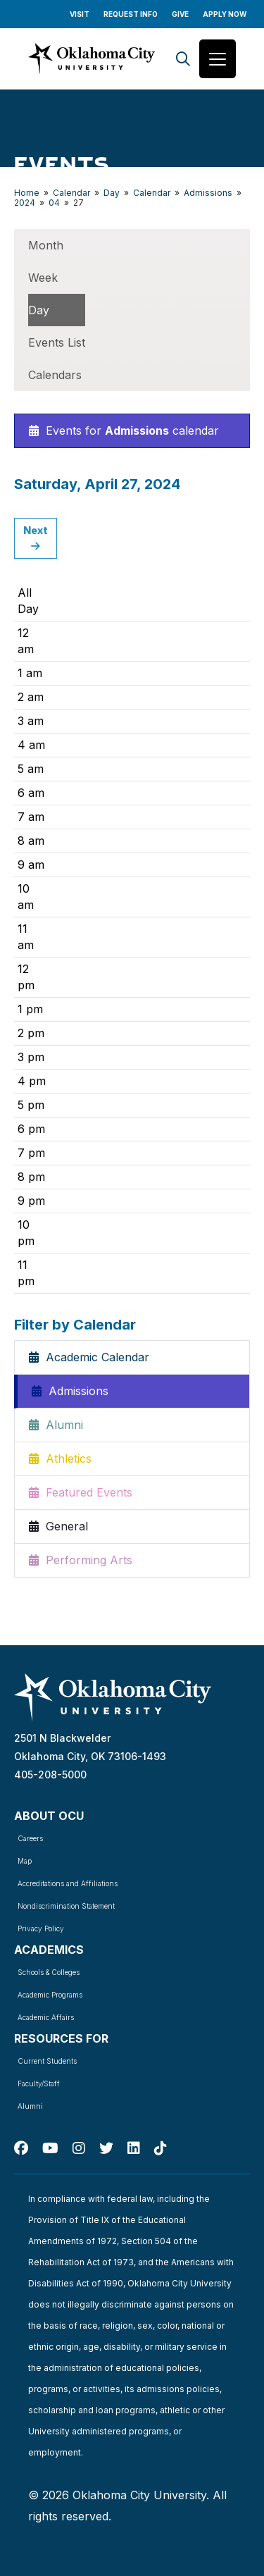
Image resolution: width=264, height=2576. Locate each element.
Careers (30, 1838)
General (58, 1526)
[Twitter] (106, 2148)
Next (35, 537)
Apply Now (224, 14)
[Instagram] (79, 2148)
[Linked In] (133, 2148)
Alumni (56, 1425)
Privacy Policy (41, 1928)
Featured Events (80, 1492)
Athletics (60, 1458)
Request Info (130, 14)
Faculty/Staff (39, 2083)
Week (43, 278)
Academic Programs (50, 1994)
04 (54, 202)
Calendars (55, 375)
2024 (24, 202)
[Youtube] (50, 2148)
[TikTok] (160, 2148)
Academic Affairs (46, 2017)
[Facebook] (21, 2148)
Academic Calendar (89, 1357)
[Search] (183, 58)
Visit (79, 14)
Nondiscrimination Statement (66, 1906)
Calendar (71, 192)
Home (26, 192)
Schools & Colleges (49, 1972)
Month (45, 245)
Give (180, 14)
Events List (56, 342)
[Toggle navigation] (217, 58)
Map (25, 1861)
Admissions (208, 192)
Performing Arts (80, 1560)
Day (111, 192)
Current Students (47, 2061)
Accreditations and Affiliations (68, 1883)
